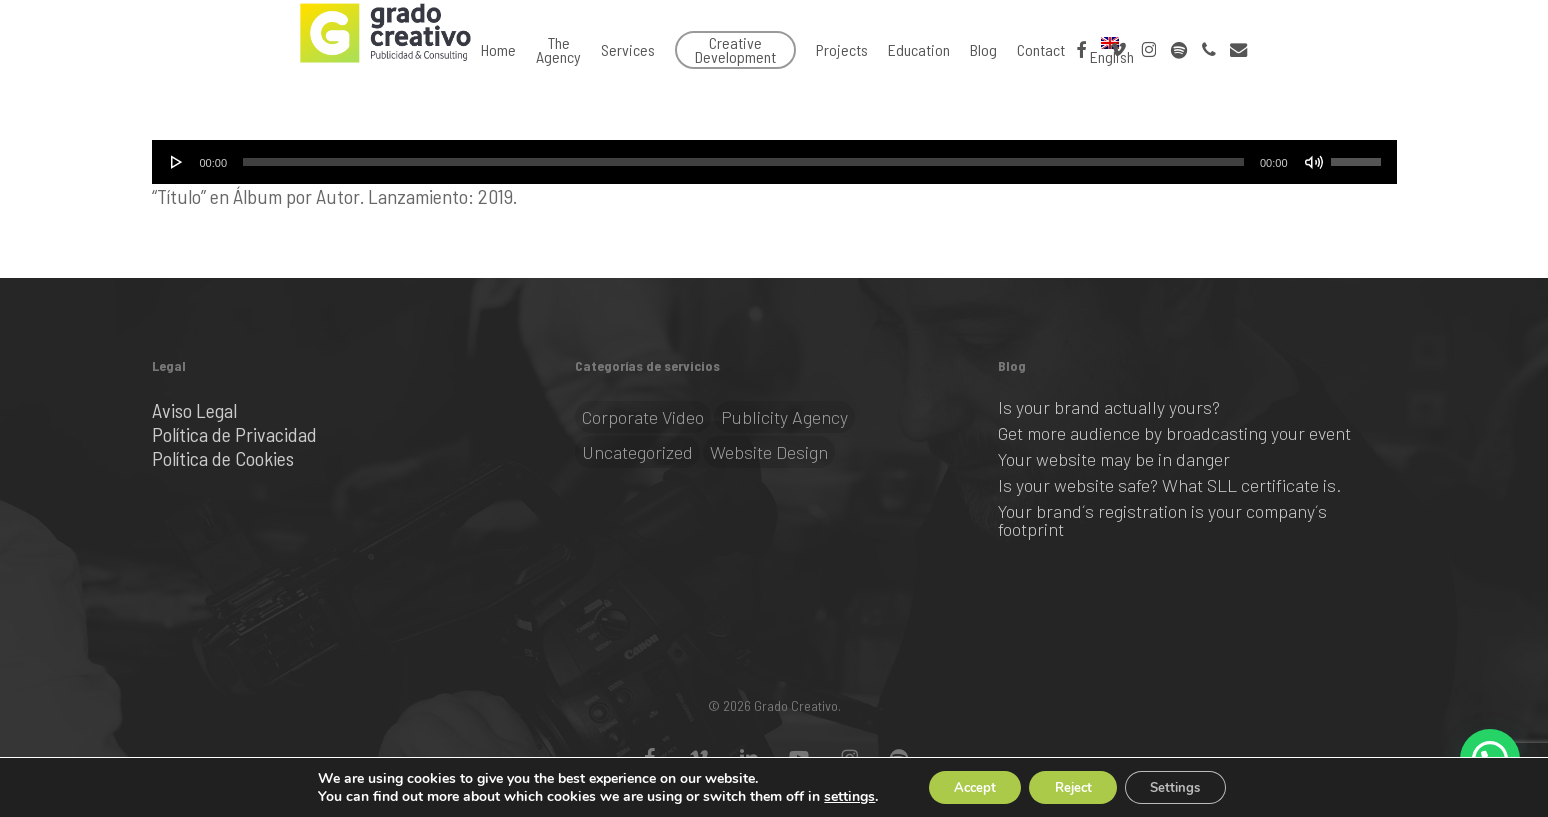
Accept (963, 785)
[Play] (177, 162)
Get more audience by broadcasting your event (1174, 433)
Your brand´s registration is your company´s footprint (1162, 520)
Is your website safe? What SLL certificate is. (1169, 485)
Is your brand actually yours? (1109, 407)
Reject (1073, 785)
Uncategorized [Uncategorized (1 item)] (637, 452)
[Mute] (1314, 162)
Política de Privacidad (234, 434)
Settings (1187, 785)
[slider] (743, 162)
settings (831, 795)
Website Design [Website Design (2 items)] (769, 452)
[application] (774, 162)
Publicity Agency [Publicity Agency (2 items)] (784, 417)
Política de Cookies (223, 458)
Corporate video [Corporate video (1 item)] (643, 417)
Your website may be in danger (1114, 459)
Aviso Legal (194, 410)
